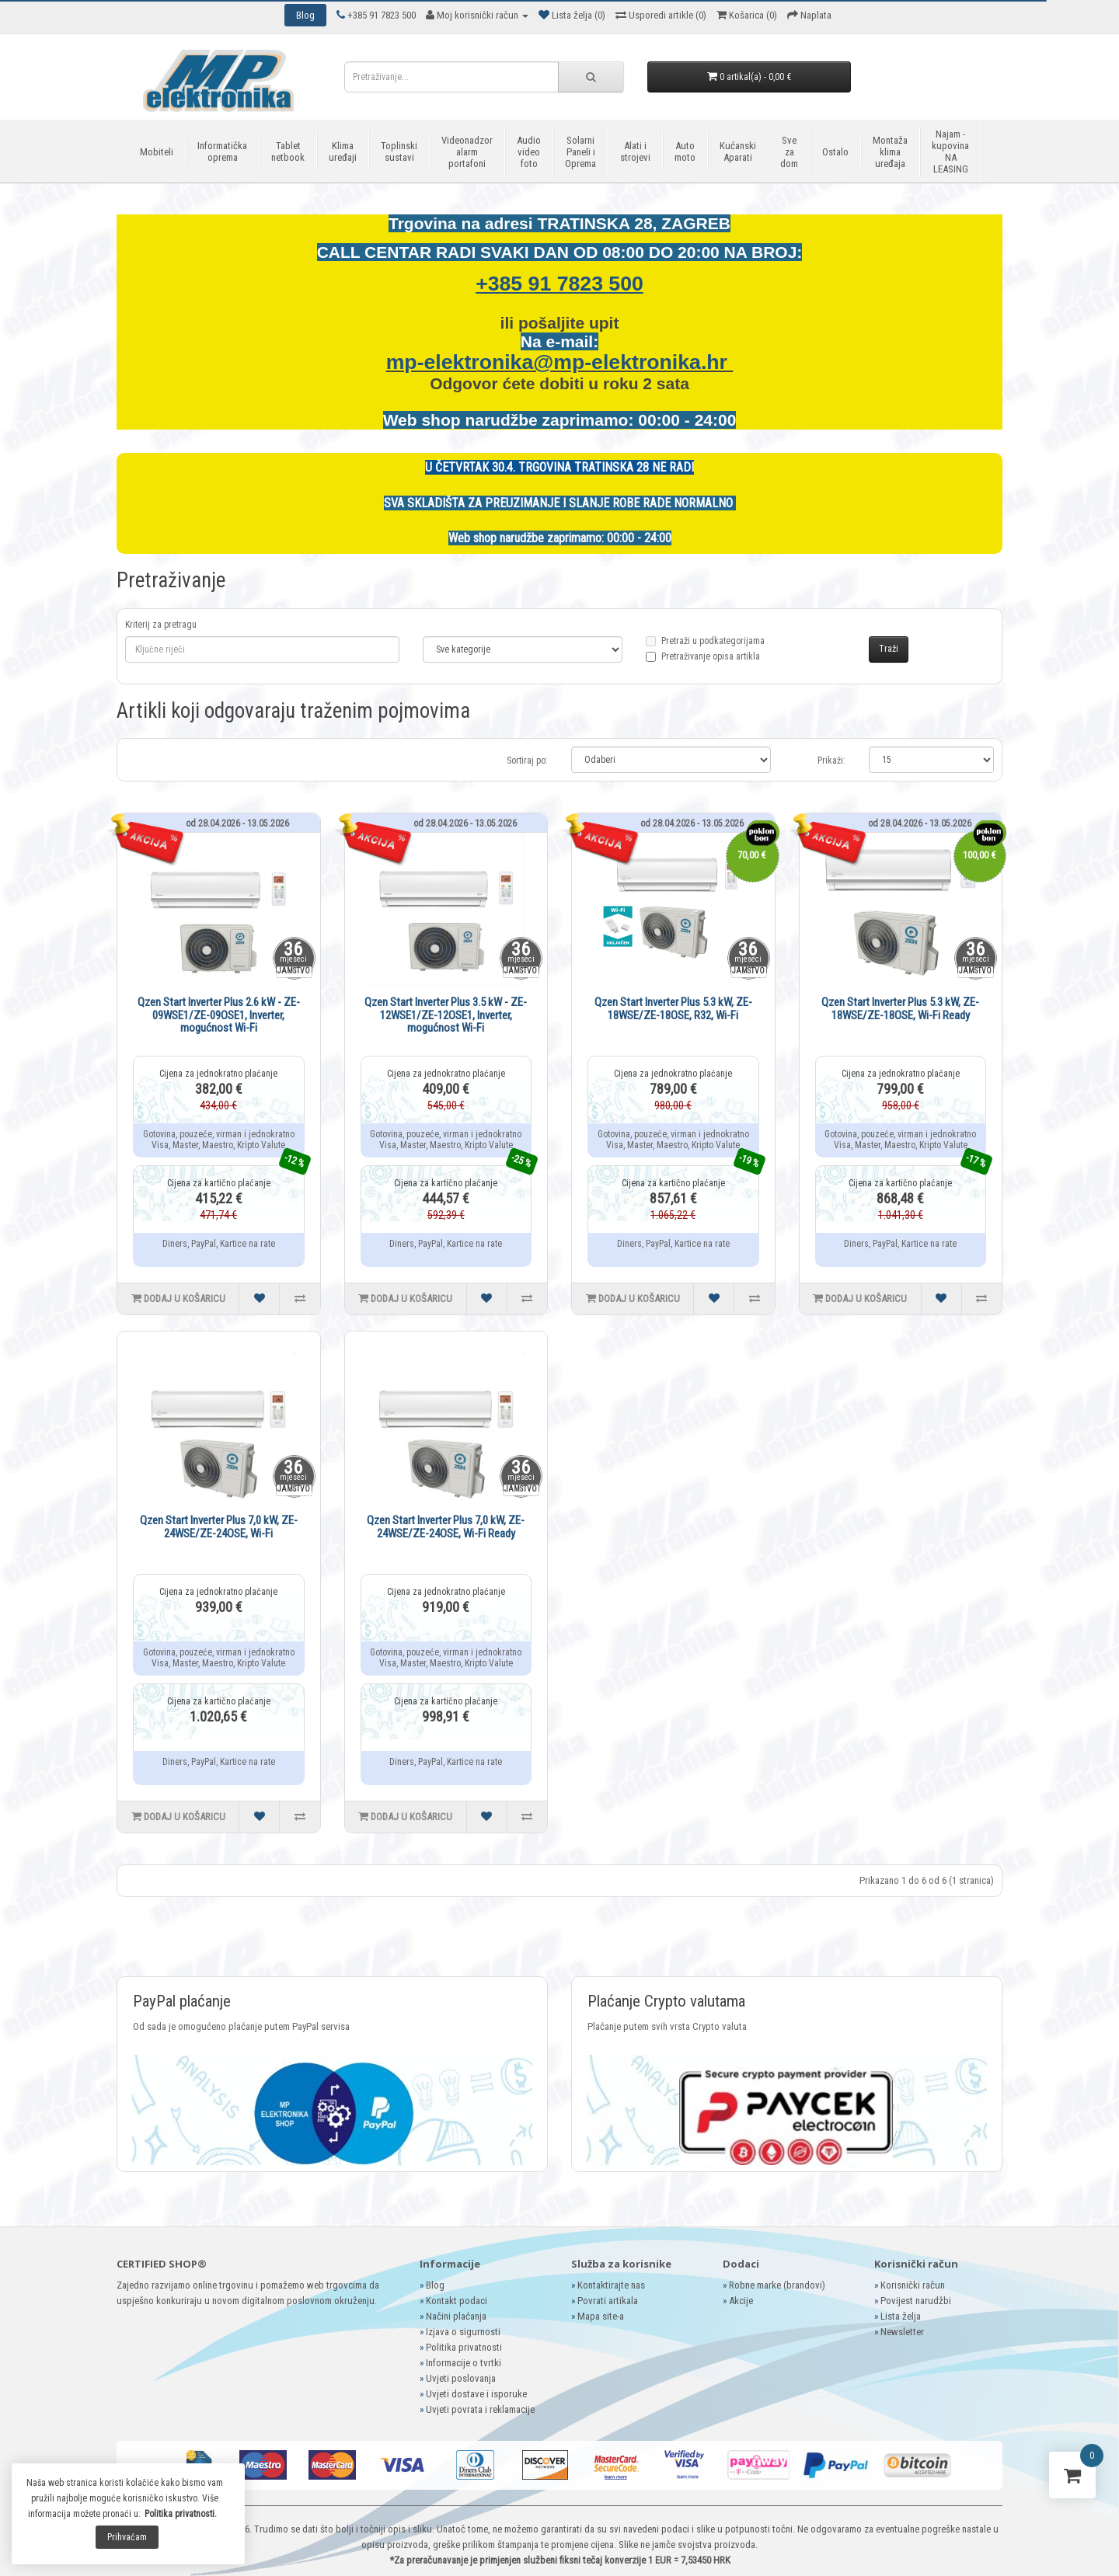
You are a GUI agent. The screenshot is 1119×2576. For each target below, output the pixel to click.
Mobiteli (156, 152)
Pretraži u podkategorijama (705, 649)
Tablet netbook (288, 151)
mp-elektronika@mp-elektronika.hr (560, 362)
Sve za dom (789, 151)
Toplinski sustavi (399, 151)
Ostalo (835, 152)
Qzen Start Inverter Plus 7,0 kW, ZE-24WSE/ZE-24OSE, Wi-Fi (219, 1526)
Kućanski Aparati (738, 151)
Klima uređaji (343, 151)
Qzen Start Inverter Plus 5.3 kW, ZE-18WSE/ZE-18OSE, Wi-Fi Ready (900, 1008)
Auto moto (685, 151)
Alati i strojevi (635, 151)
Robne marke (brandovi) (777, 2285)
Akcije (741, 2300)
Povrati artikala (607, 2300)
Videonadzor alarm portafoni (467, 151)
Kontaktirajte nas (611, 2285)
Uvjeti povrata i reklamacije (480, 2409)
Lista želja (900, 2316)
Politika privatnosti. (181, 2513)
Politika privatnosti (464, 2347)
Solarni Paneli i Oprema (580, 151)
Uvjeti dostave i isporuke (476, 2394)
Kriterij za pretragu (161, 624)
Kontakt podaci (456, 2300)
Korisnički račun (912, 2285)
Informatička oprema (222, 151)
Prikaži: (831, 760)
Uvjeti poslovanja (461, 2378)
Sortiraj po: (527, 760)
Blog (435, 2285)
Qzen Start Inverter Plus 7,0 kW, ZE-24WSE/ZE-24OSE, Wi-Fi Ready (446, 1526)
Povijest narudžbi (915, 2300)
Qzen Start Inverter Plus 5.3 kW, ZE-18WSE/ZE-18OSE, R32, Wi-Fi (673, 1008)
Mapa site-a (600, 2316)
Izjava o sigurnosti (463, 2332)
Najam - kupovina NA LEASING (950, 151)
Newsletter (902, 2332)
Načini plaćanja (456, 2316)
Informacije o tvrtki (463, 2363)
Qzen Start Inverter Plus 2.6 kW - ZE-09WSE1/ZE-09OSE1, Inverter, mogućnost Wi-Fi (219, 1015)
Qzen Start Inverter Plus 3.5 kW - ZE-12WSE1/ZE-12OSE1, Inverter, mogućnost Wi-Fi (445, 1015)
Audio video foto (529, 151)
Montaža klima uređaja (890, 151)
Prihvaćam (127, 2537)
